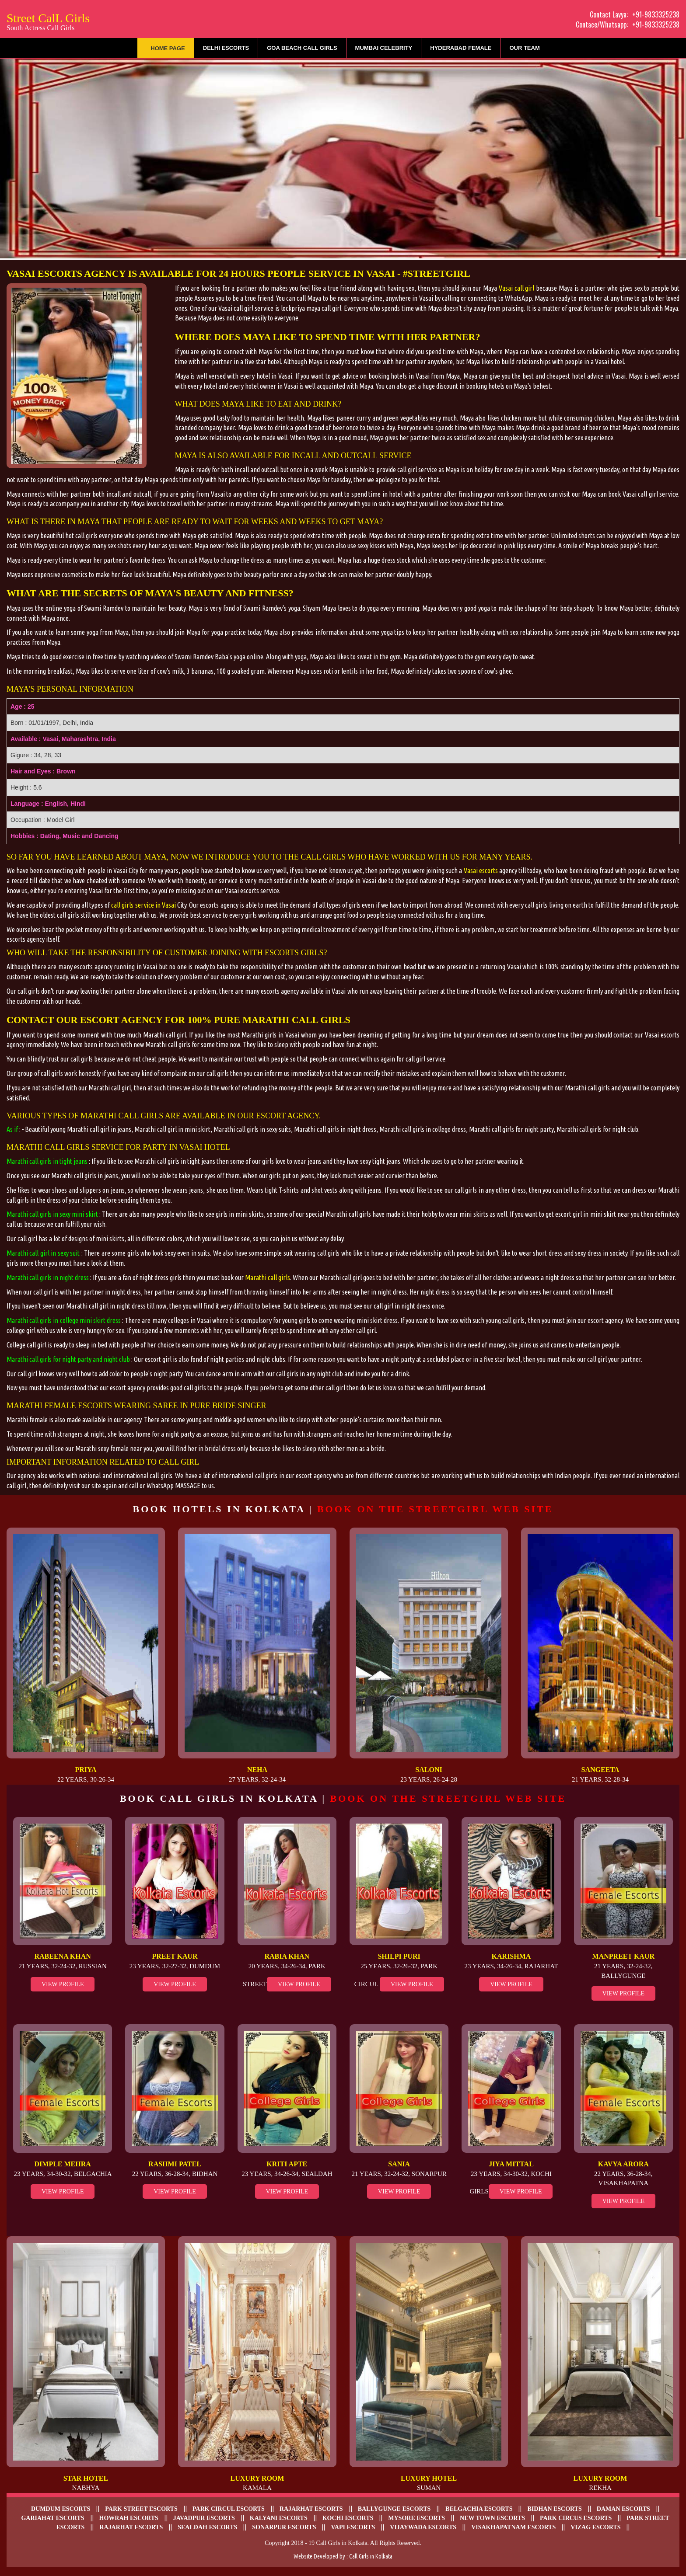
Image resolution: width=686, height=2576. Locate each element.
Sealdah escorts (207, 2527)
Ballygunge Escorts (394, 2509)
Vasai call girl (517, 288)
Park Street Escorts (141, 2509)
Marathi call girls (267, 1277)
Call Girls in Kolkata (370, 2556)
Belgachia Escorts (478, 2509)
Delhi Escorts (226, 48)
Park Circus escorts (576, 2518)
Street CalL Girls (48, 20)
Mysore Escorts (416, 2518)
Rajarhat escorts (311, 2509)
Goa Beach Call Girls (302, 48)
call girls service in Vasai (143, 905)
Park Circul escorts (228, 2509)
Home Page (167, 48)
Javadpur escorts (204, 2518)
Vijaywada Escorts (423, 2527)
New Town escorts (492, 2518)
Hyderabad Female (460, 48)
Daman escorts (623, 2509)
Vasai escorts (481, 870)
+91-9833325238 (655, 14)
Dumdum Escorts (60, 2509)
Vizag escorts (595, 2527)
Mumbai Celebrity (384, 48)
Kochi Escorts (348, 2518)
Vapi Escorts (353, 2527)
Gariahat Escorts (52, 2518)
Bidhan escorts (554, 2509)
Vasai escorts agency (66, 273)
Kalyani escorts (279, 2518)
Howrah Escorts (128, 2518)
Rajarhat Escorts (131, 2527)
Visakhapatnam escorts (513, 2527)
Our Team (524, 48)
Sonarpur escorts (284, 2527)
